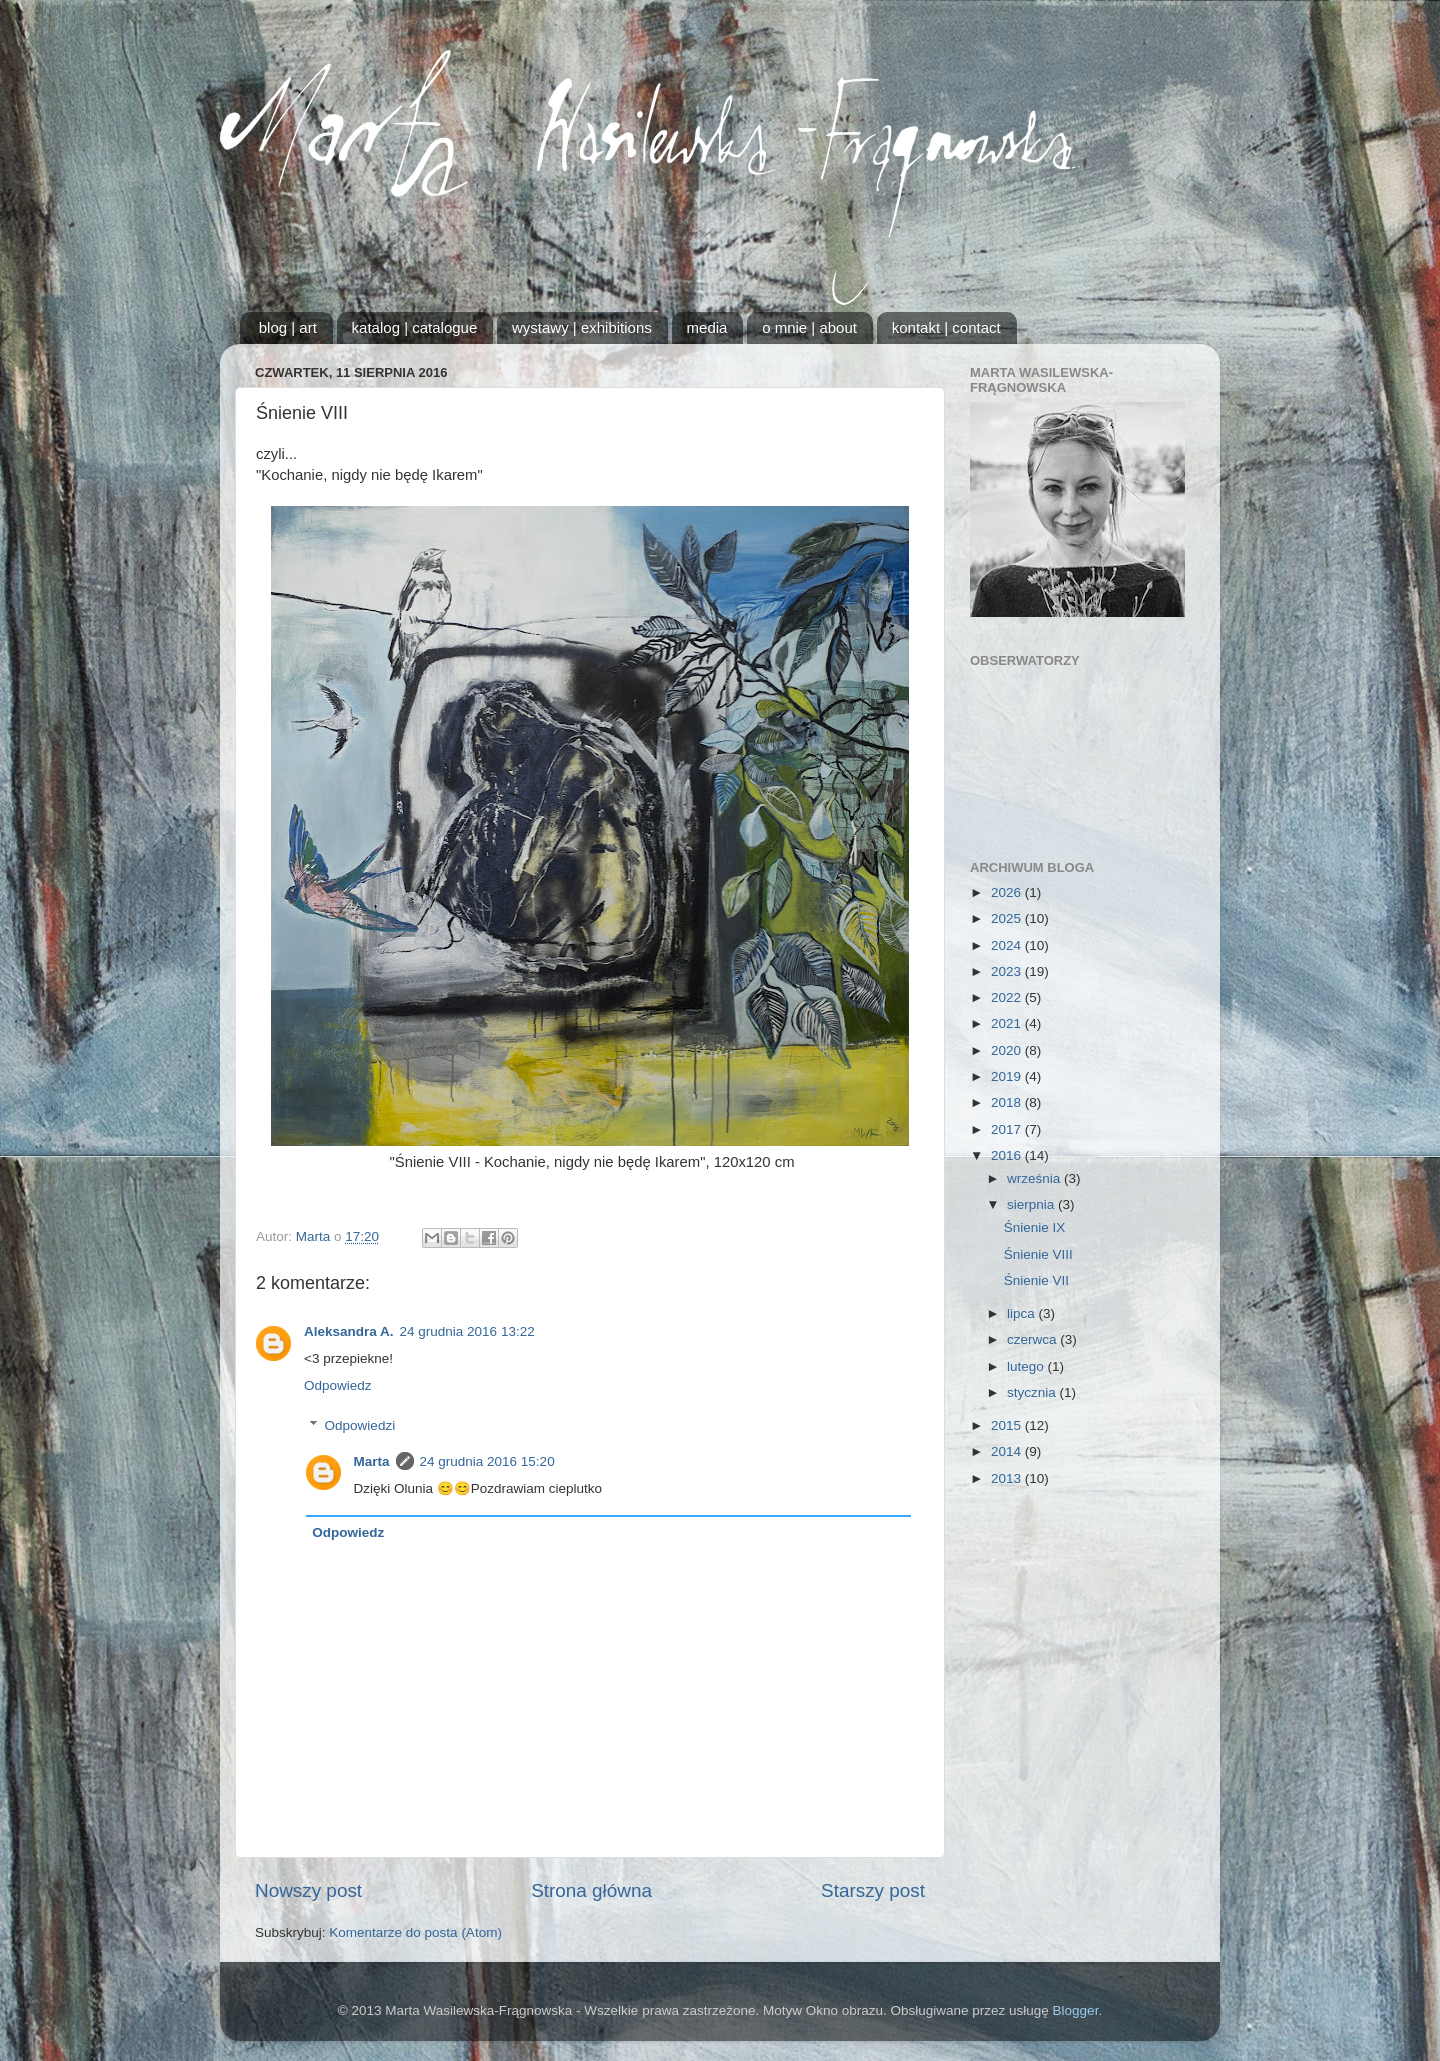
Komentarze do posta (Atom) (415, 1932)
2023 (1008, 971)
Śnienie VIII (1038, 1254)
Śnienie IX (1035, 1227)
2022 (1008, 997)
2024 (1008, 945)
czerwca (1033, 1339)
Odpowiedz (338, 1385)
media (707, 327)
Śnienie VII (1036, 1280)
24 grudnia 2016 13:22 (467, 1331)
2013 (1008, 1478)
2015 (1008, 1425)
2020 (1008, 1050)
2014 (1008, 1451)
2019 (1008, 1076)
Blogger (1076, 2010)
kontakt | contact (946, 327)
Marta (372, 1461)
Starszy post (873, 1890)
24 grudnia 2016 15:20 (487, 1461)
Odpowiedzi (360, 1425)
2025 (1008, 918)
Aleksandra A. (349, 1331)
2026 (1008, 892)
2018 (1008, 1102)
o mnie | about (809, 327)
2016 (1008, 1155)
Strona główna (591, 1890)
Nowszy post (308, 1890)
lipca (1023, 1313)
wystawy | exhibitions (582, 327)
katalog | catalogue (415, 327)
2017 (1008, 1129)
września (1035, 1178)
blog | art (288, 327)
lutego (1027, 1366)
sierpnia (1032, 1204)
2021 (1008, 1023)
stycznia (1033, 1392)
